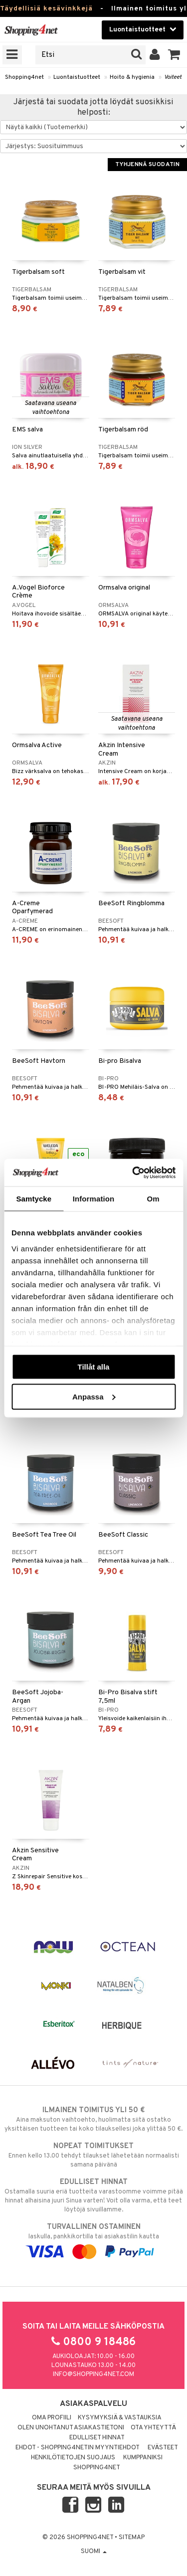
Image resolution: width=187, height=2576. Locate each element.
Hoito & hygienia (132, 77)
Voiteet (173, 77)
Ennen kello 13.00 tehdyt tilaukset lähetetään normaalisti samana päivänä (93, 2155)
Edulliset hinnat (97, 2438)
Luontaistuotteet (76, 77)
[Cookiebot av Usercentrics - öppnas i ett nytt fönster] (133, 1172)
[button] (174, 54)
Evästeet (163, 2448)
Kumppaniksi (143, 2458)
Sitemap (132, 2538)
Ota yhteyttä (153, 2428)
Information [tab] (94, 1198)
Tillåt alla (94, 1367)
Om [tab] (153, 1198)
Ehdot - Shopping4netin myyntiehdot (77, 2448)
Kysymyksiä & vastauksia (120, 2418)
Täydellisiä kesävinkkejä (46, 8)
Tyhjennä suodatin (147, 165)
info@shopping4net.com (93, 2374)
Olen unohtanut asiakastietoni (70, 2428)
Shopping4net (24, 77)
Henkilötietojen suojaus (73, 2458)
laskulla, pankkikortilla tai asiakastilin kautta (93, 2239)
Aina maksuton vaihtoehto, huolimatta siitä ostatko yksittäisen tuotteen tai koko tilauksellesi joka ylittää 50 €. (93, 2119)
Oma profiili (51, 2418)
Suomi (94, 2552)
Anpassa (94, 1396)
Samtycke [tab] (33, 1198)
